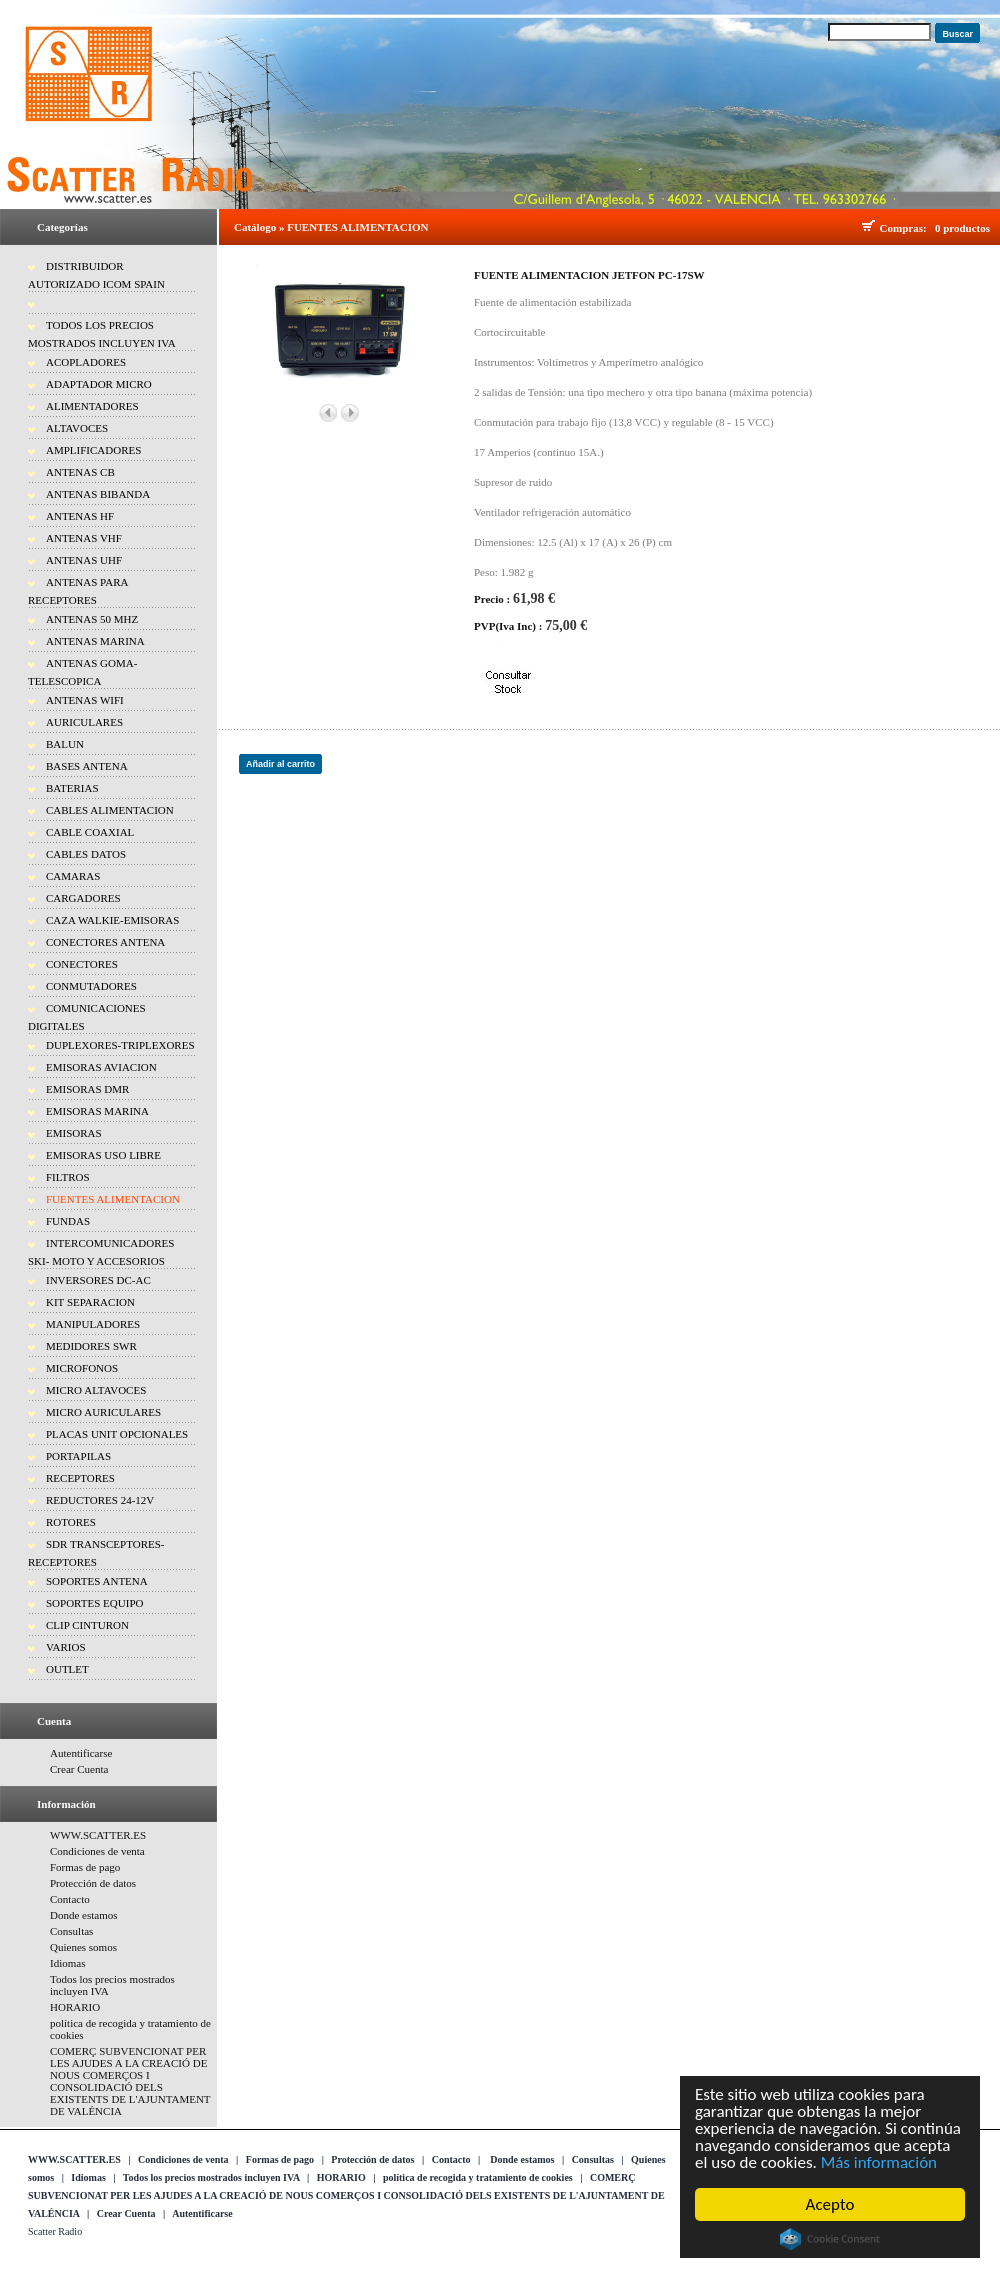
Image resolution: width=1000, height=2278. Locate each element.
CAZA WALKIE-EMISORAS (112, 920)
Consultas (71, 1931)
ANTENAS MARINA (95, 641)
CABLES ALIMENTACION (110, 810)
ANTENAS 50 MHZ (92, 619)
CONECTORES (82, 964)
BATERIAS (72, 788)
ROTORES (71, 1522)
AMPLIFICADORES (93, 450)
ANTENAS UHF (84, 560)
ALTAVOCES (77, 428)
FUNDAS (68, 1221)
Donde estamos (84, 1915)
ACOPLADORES (86, 362)
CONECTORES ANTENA (105, 942)
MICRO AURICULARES (103, 1412)
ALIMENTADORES (92, 406)
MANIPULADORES (93, 1324)
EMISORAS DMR (87, 1089)
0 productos (962, 228)
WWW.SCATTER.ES (98, 1835)
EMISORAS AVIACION (101, 1067)
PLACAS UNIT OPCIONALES (117, 1434)
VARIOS (66, 1647)
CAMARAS (73, 876)
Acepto (830, 2204)
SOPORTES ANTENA (97, 1581)
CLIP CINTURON (87, 1625)
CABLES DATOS (86, 854)
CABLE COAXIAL (90, 832)
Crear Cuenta (79, 1769)
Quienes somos (83, 1947)
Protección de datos (93, 1883)
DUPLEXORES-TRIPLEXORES (120, 1045)
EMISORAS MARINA (97, 1111)
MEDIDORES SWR (91, 1346)
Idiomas (67, 1963)
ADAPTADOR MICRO (99, 384)
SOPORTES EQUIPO (94, 1603)
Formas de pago (85, 1867)
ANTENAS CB (80, 472)
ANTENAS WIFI (85, 700)
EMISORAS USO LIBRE (103, 1155)
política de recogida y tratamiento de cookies (478, 2177)
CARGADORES (83, 898)
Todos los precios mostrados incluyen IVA (211, 2177)
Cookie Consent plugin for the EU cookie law (830, 2239)
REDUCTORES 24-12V (100, 1500)
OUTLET (67, 1669)
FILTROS (68, 1177)
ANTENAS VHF (84, 538)
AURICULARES (84, 722)
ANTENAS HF (80, 516)
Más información (879, 2162)
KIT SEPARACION (90, 1302)
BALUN (65, 744)
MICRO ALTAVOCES (96, 1390)
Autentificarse (81, 1753)
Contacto (70, 1899)
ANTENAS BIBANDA (98, 494)
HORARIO (75, 2007)
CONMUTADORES (91, 986)
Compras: (906, 228)
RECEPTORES (80, 1478)
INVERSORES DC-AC (98, 1280)
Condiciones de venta (97, 1851)
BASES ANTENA (87, 766)
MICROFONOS (82, 1368)
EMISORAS (74, 1133)
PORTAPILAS (78, 1456)
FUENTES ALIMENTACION (113, 1199)
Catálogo (255, 227)
